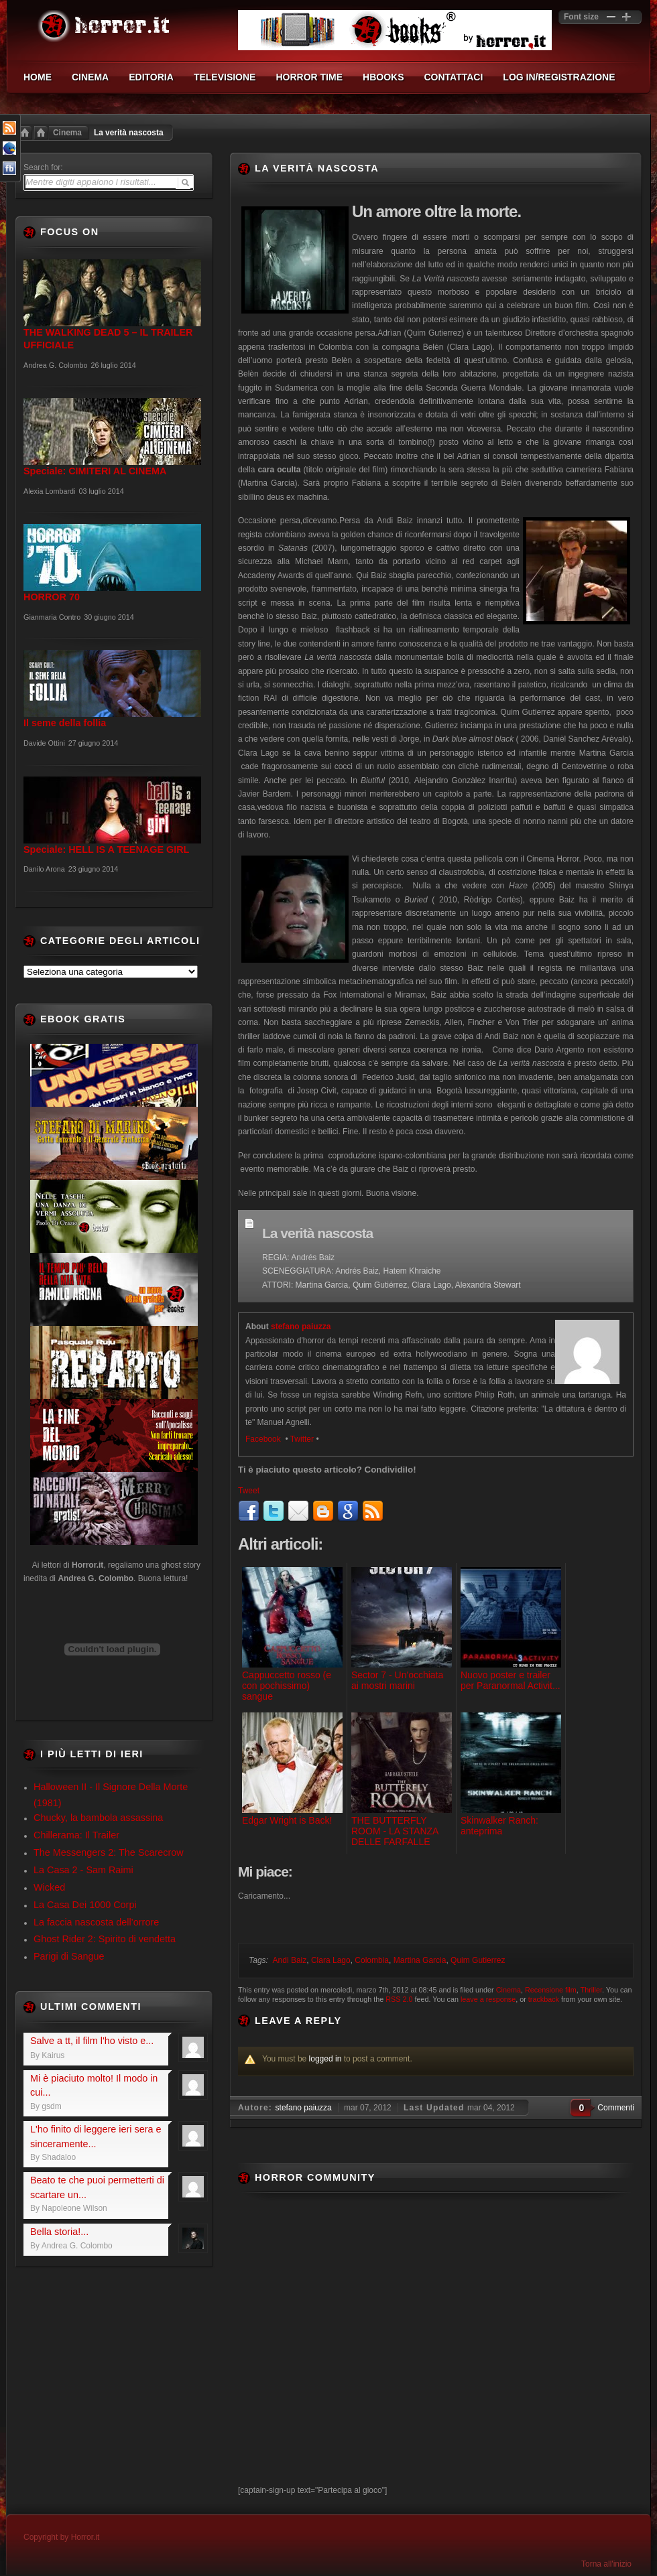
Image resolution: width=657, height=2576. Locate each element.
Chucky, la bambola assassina (98, 1817)
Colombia (372, 1960)
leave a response (488, 1999)
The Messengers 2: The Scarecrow (109, 1852)
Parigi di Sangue (69, 1956)
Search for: (43, 167)
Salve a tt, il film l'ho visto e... (92, 2040)
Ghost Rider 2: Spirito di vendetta (105, 1939)
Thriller (591, 1990)
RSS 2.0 (398, 1999)
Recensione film (551, 1990)
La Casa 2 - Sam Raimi (83, 1870)
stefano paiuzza (301, 1326)
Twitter (302, 1439)
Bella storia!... (59, 2231)
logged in (325, 2058)
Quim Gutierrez (478, 1960)
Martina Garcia (420, 1960)
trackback (543, 1999)
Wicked (49, 1887)
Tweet (248, 1490)
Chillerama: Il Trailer (76, 1835)
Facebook (264, 1439)
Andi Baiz (290, 1960)
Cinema (67, 132)
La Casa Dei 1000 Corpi (85, 1904)
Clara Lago (331, 1960)
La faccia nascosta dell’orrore (96, 1922)
